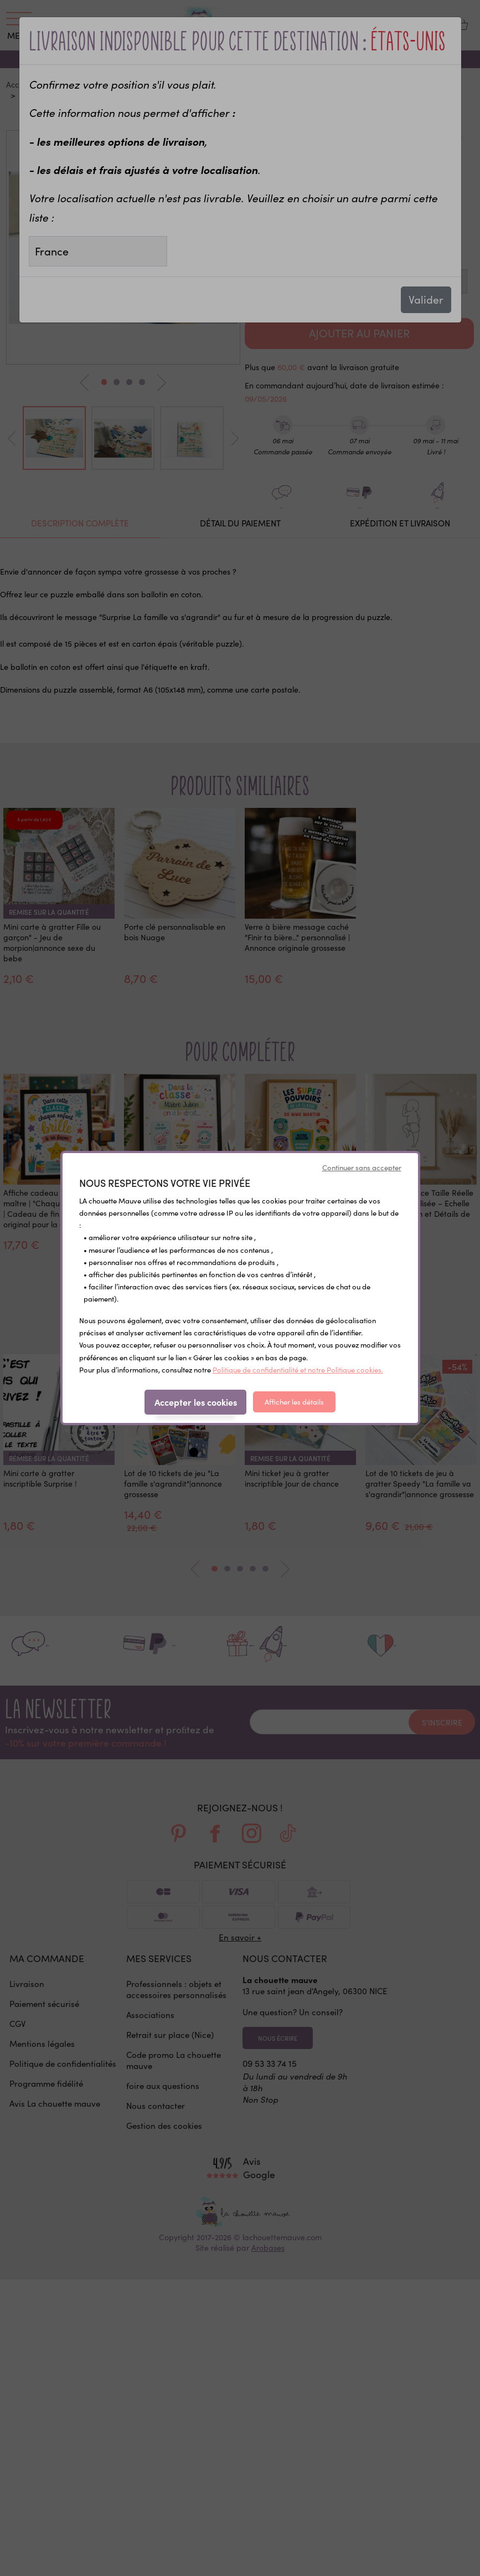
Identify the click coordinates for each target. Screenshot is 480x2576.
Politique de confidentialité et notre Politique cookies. (298, 1370)
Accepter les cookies (195, 1402)
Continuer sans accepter (361, 1167)
